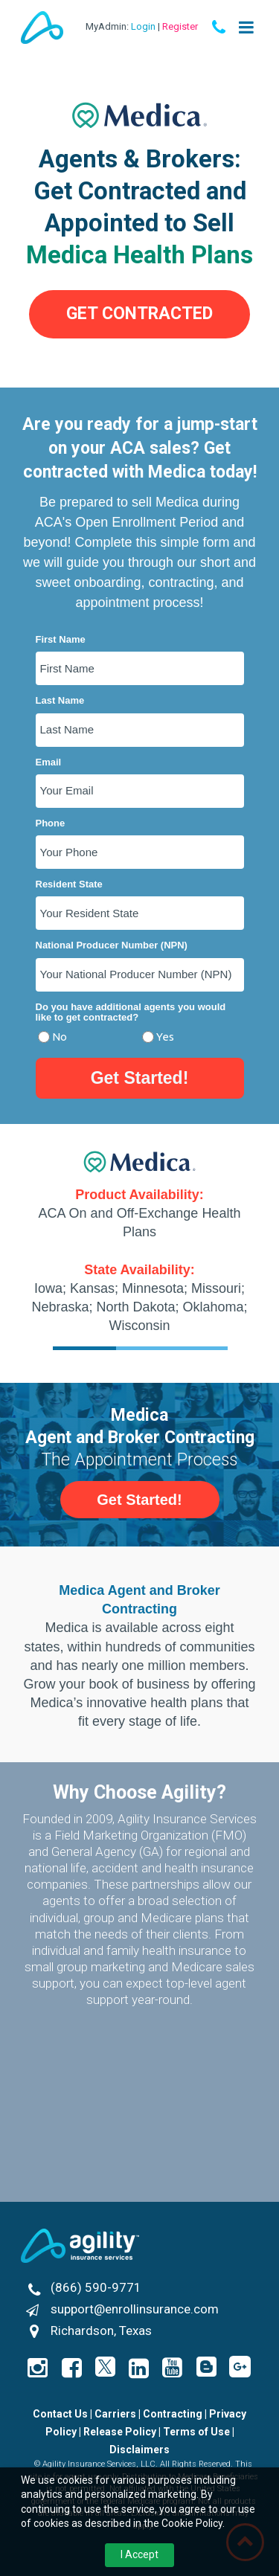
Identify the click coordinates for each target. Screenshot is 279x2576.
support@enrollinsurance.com (135, 2309)
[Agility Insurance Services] (80, 2246)
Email (49, 762)
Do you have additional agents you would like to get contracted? (131, 1012)
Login (143, 26)
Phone (50, 823)
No (59, 1036)
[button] (139, 314)
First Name (61, 640)
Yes (165, 1036)
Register (180, 26)
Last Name (60, 701)
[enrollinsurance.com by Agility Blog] (206, 2367)
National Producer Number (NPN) (111, 945)
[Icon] (240, 2366)
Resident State (69, 884)
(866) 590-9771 (96, 2287)
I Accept (139, 2554)
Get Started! (140, 1078)
